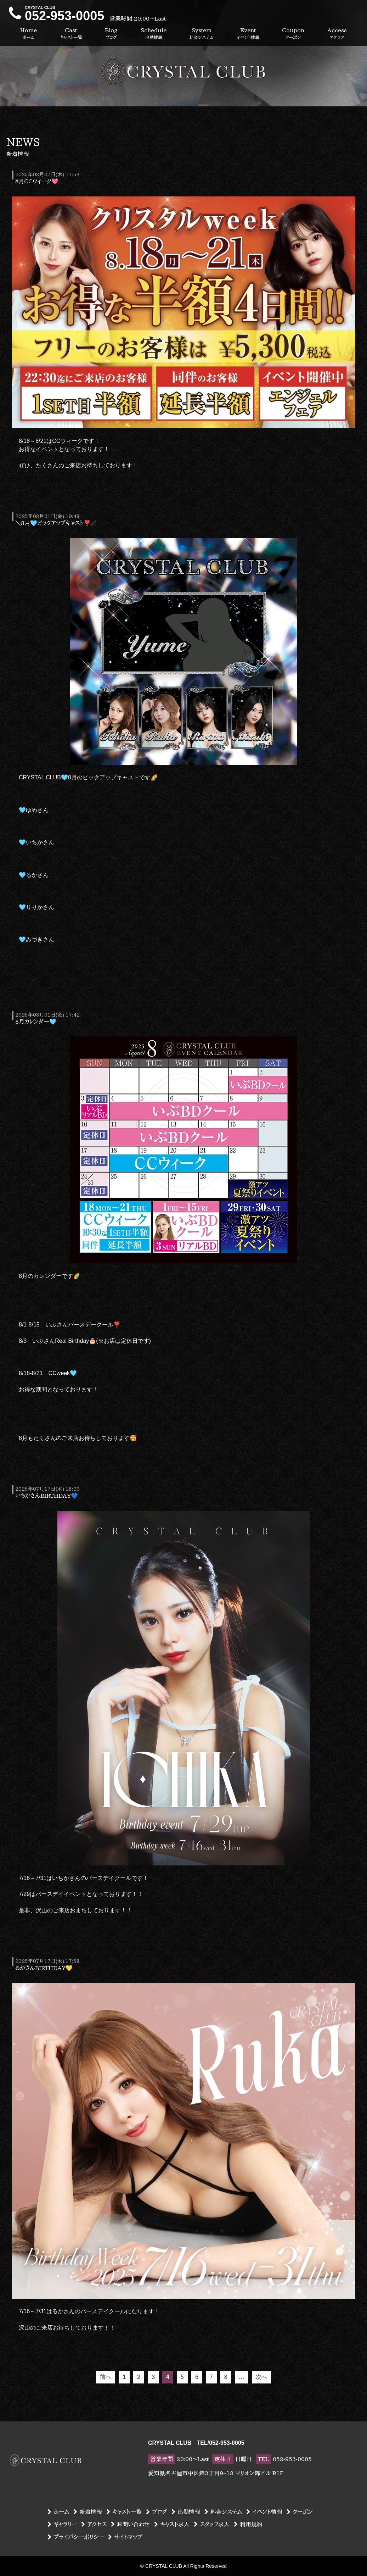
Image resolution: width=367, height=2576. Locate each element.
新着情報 (87, 2512)
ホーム (58, 2512)
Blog (111, 33)
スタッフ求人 (212, 2524)
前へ (105, 2377)
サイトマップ (125, 2537)
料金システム (223, 2512)
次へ (261, 2377)
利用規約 (248, 2524)
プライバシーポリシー (75, 2537)
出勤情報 (185, 2512)
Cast (71, 33)
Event (248, 33)
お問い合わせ (130, 2524)
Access (337, 33)
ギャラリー (62, 2524)
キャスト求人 (172, 2524)
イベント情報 (264, 2512)
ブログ (156, 2512)
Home (28, 33)
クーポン (300, 2512)
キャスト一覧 (124, 2512)
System (202, 33)
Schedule (153, 33)
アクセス (94, 2524)
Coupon (293, 33)
